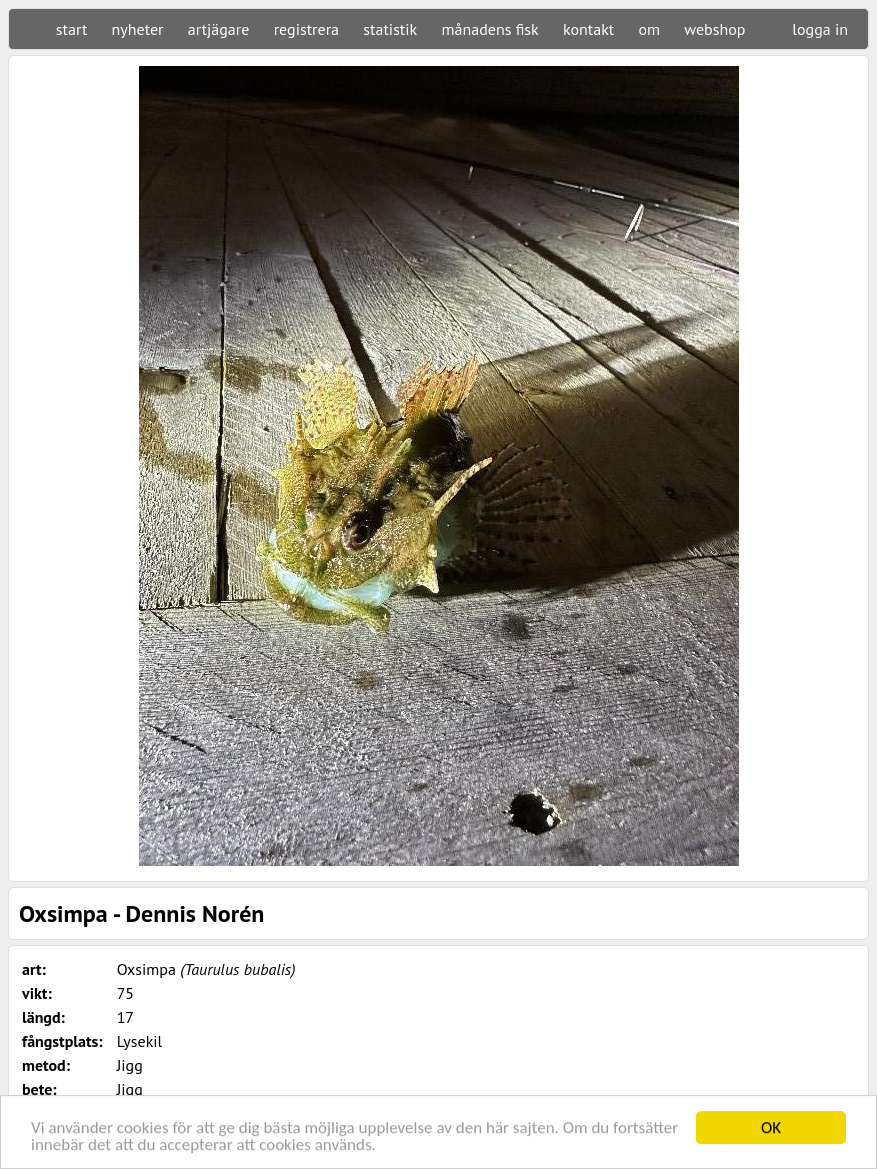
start (71, 29)
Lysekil (140, 1041)
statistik (390, 29)
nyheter (138, 29)
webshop (714, 29)
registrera (306, 29)
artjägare (219, 29)
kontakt (588, 29)
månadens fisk (490, 29)
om (650, 29)
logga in (820, 29)
